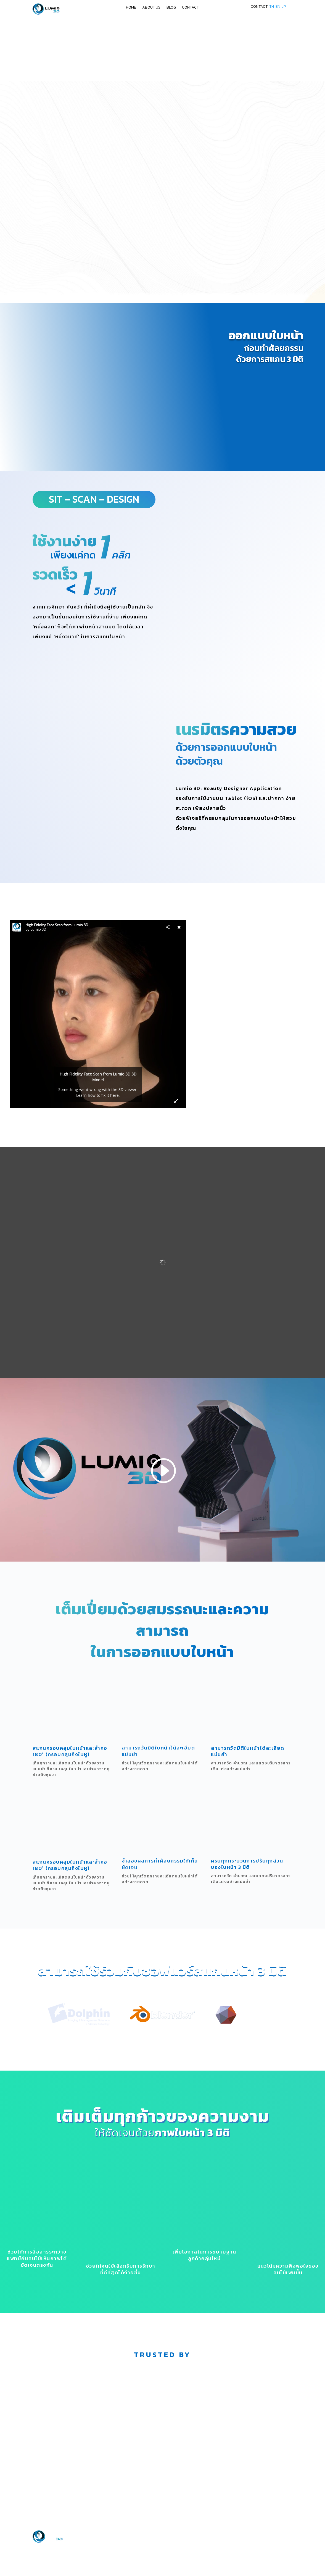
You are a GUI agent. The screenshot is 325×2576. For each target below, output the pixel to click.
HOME (131, 8)
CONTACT (190, 8)
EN (278, 6)
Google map (59, 2537)
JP (284, 6)
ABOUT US (151, 8)
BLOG (171, 8)
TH (271, 6)
